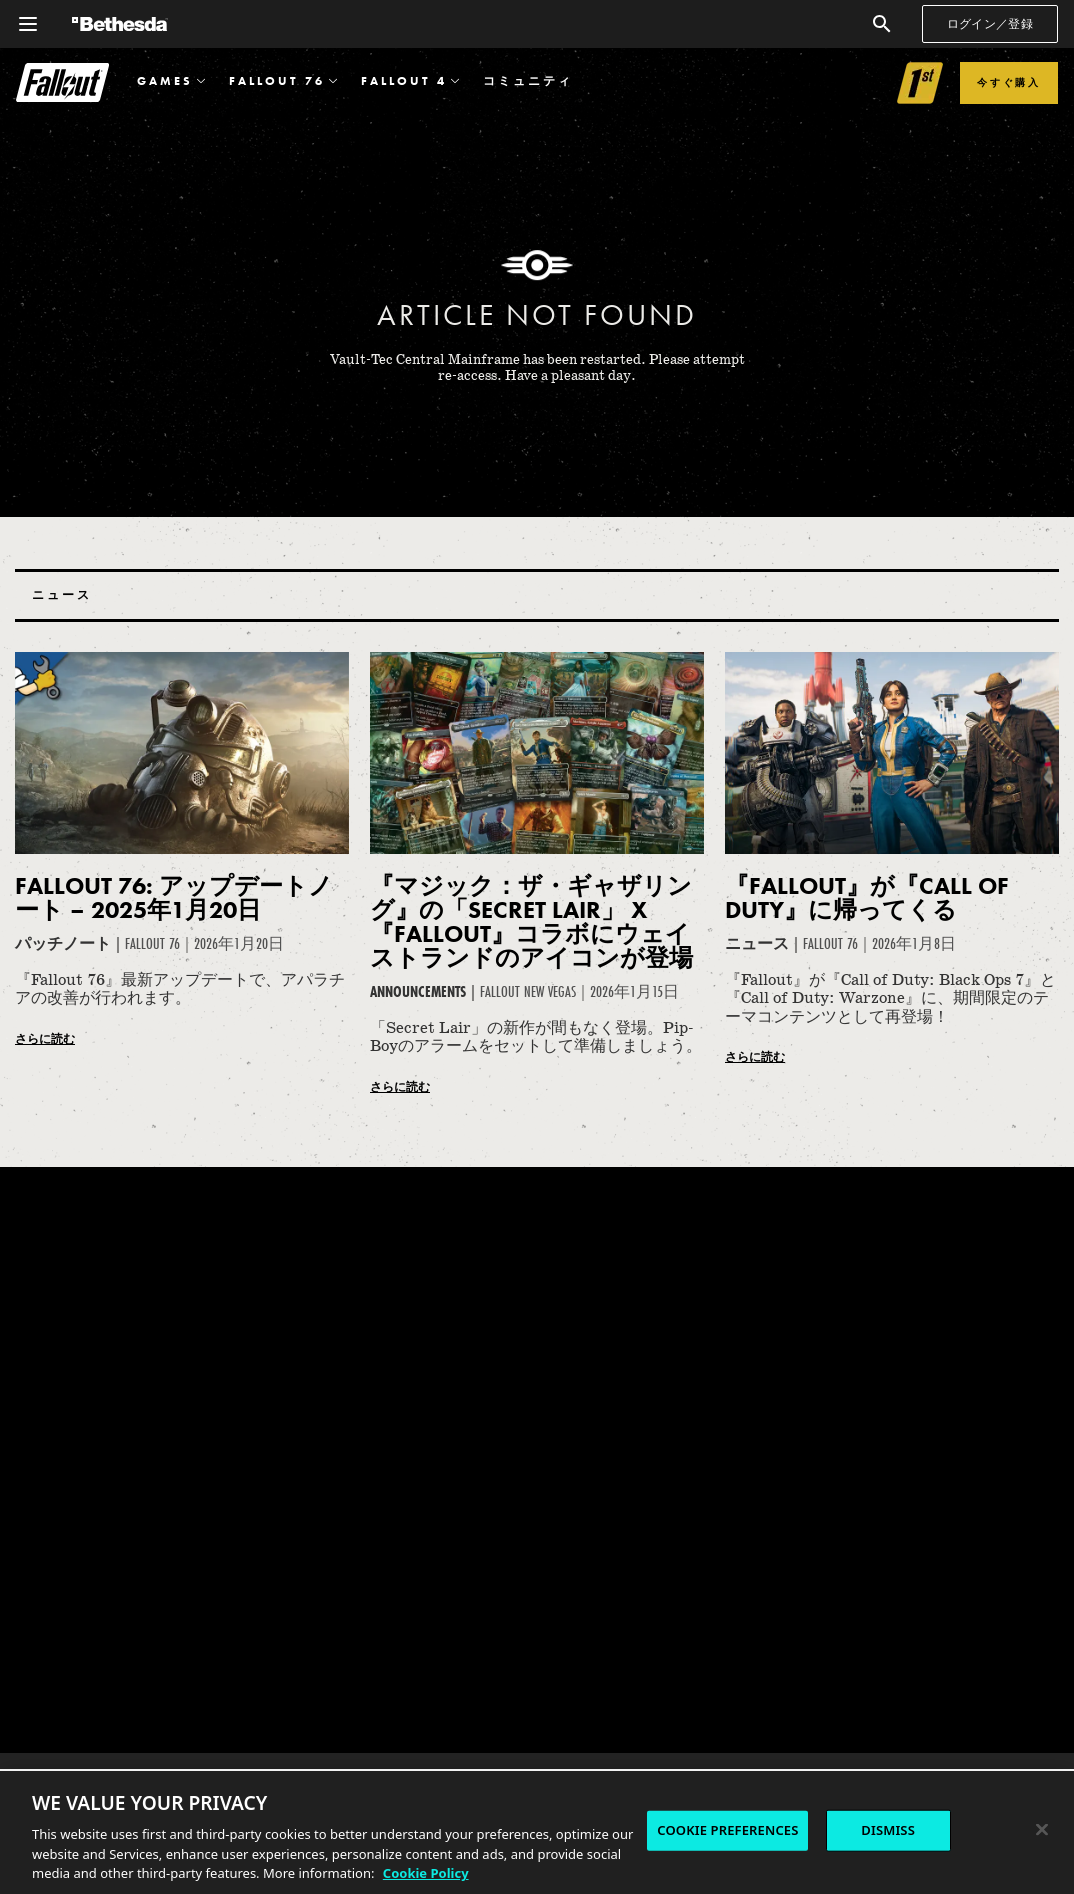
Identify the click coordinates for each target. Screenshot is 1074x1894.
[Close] (1042, 1830)
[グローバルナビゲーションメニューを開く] (28, 24)
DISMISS (888, 1830)
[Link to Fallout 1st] (920, 83)
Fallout (62, 82)
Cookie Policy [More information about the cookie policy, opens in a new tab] (426, 1873)
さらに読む (45, 1039)
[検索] (882, 24)
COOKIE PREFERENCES (727, 1830)
